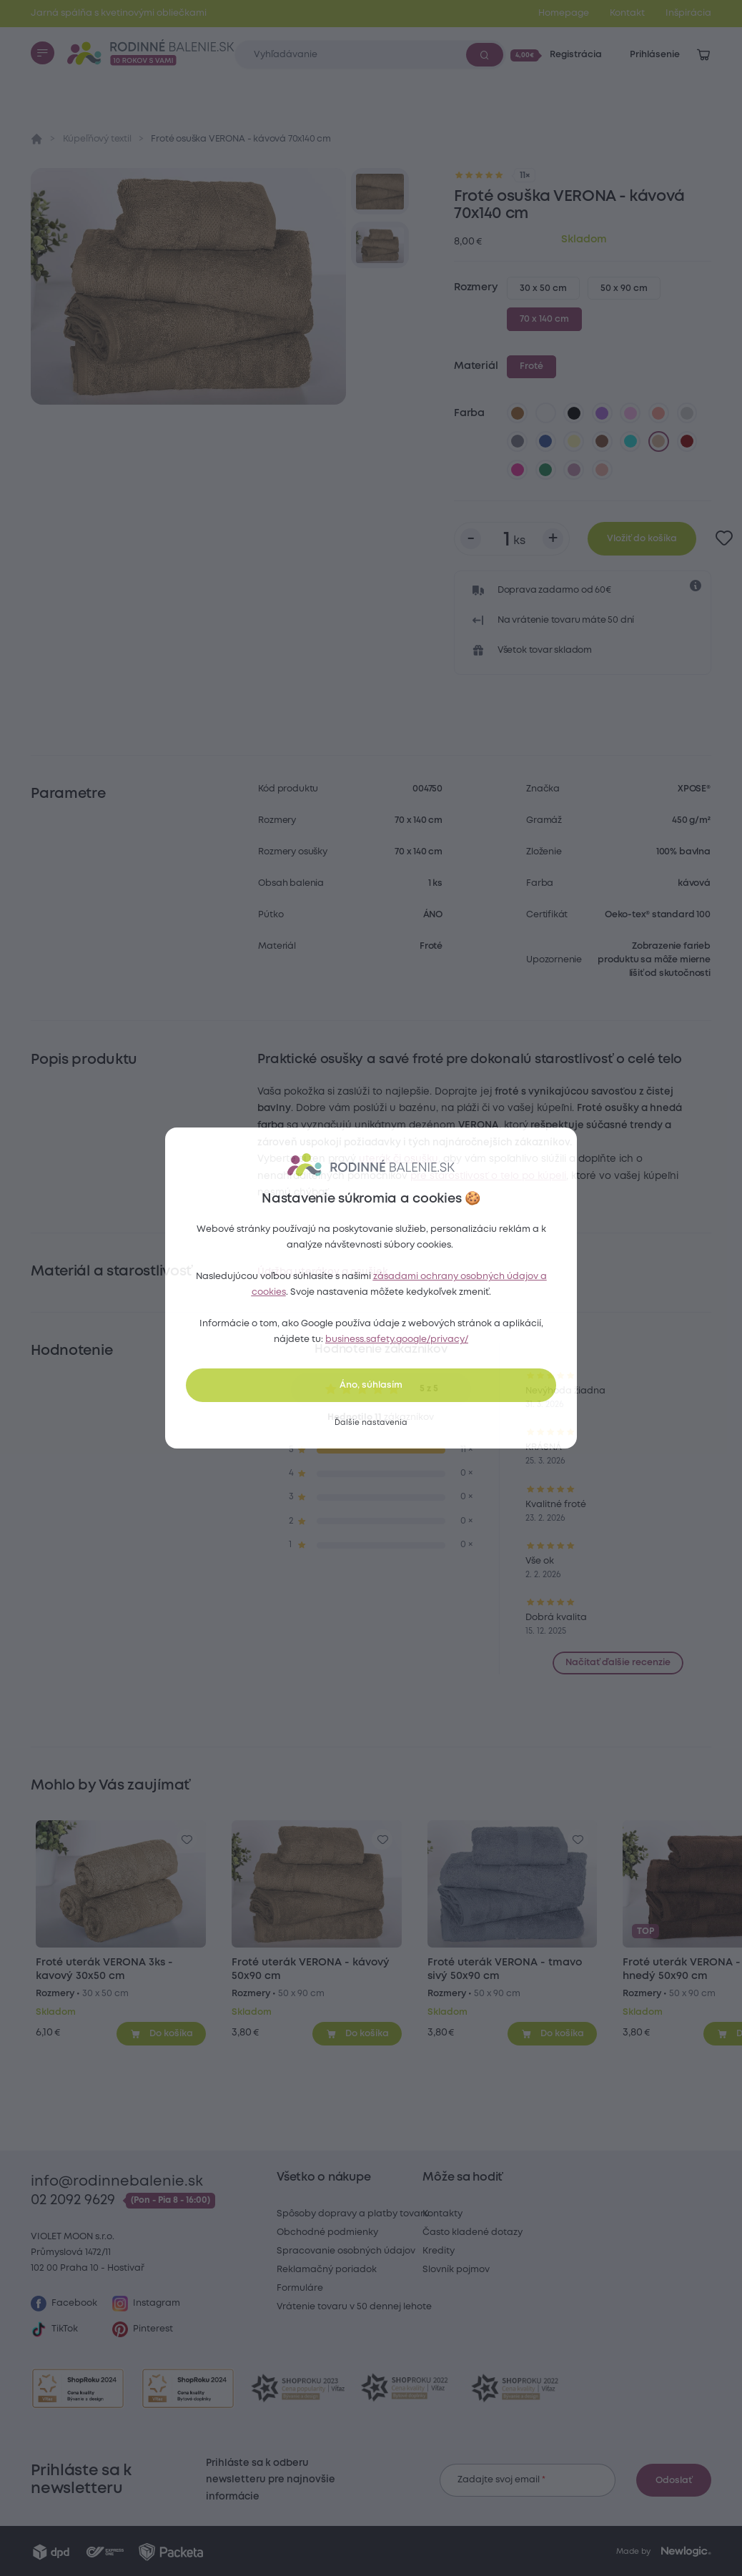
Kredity (438, 2251)
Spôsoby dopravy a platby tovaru (353, 2214)
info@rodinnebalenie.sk (117, 2182)
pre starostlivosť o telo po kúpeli (488, 1176)
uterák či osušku (398, 1159)
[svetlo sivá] (687, 413)
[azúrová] (630, 442)
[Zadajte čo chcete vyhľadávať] (369, 54)
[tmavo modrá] (545, 442)
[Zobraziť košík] (703, 55)
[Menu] (42, 52)
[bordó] (687, 442)
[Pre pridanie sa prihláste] (724, 538)
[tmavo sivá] (517, 442)
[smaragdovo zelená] (545, 469)
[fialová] (602, 413)
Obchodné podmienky (327, 2232)
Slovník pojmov (456, 2270)
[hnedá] (517, 413)
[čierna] (574, 413)
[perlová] (602, 469)
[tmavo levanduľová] (574, 469)
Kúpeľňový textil (97, 139)
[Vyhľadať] (484, 54)
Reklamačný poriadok (327, 2270)
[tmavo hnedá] (602, 442)
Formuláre (300, 2288)
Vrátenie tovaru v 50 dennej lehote (354, 2307)
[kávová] (659, 442)
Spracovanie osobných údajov (346, 2251)
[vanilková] (574, 442)
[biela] (545, 413)
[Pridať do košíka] (161, 2033)
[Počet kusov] (512, 539)
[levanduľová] (630, 413)
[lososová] (659, 413)
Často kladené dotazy (472, 2232)
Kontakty (442, 2214)
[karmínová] (517, 469)
